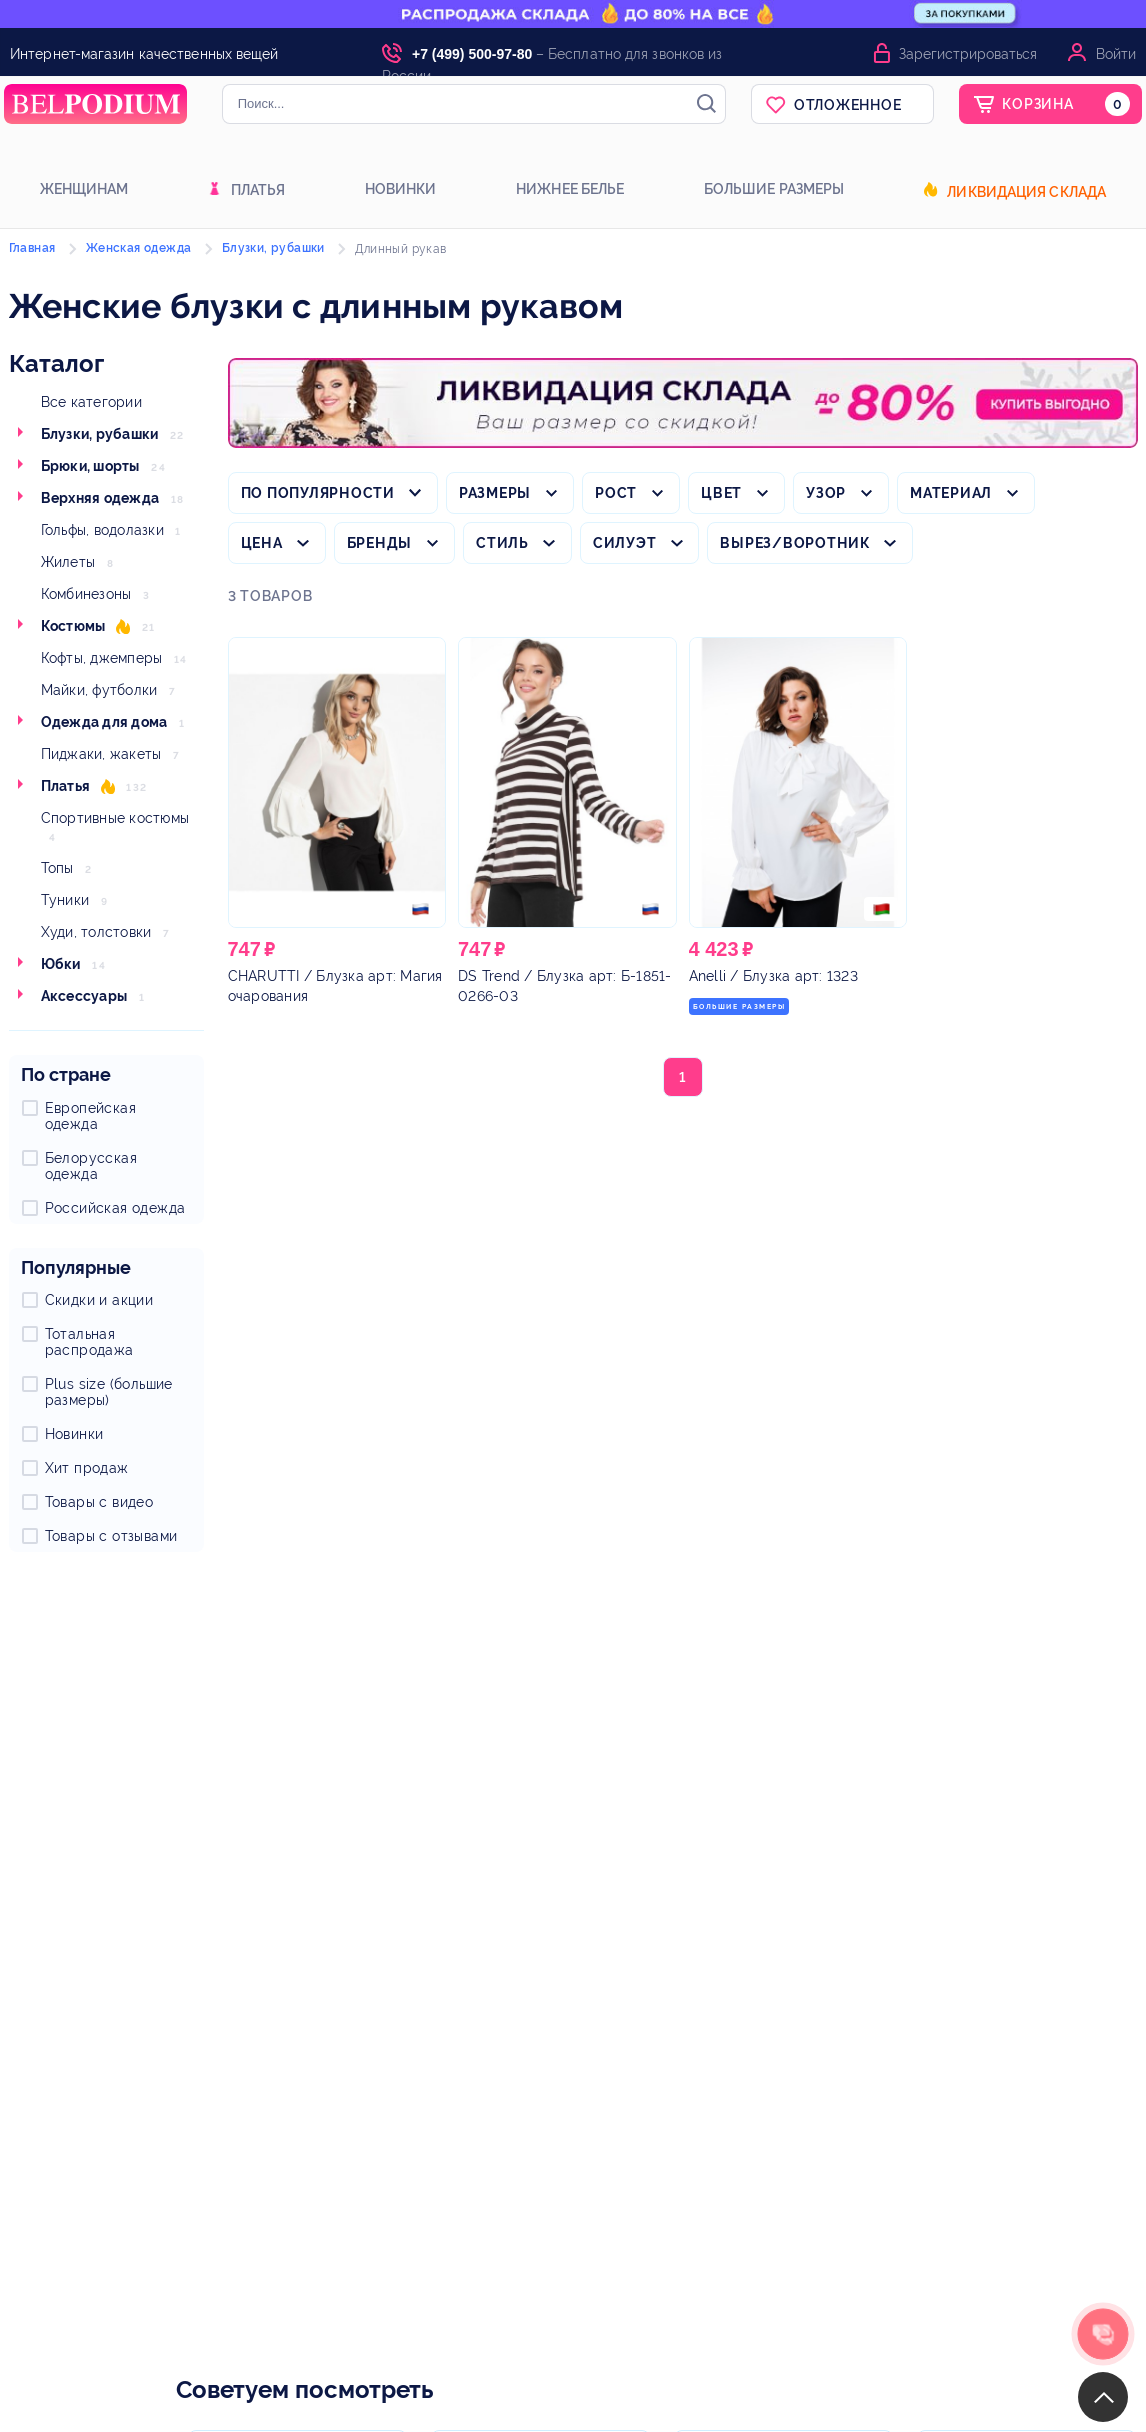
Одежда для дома (104, 722)
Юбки (61, 964)
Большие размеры (774, 189)
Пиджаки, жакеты (101, 754)
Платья (258, 190)
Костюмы (73, 626)
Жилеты (68, 562)
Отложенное (848, 105)
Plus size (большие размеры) (109, 1392)
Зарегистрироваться (968, 54)
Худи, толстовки (96, 932)
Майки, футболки (99, 690)
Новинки (401, 189)
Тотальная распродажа (89, 1342)
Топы (57, 868)
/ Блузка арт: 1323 (773, 976)
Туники (65, 900)
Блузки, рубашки (100, 434)
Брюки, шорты (90, 466)
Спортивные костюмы (115, 818)
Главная (32, 248)
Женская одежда (139, 248)
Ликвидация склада (1026, 192)
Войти (1116, 54)
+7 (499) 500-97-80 (472, 54)
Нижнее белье (570, 189)
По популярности (318, 493)
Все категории (91, 402)
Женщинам (84, 189)
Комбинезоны (86, 594)
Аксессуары (84, 996)
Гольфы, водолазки (102, 530)
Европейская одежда (90, 1116)
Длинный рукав (400, 249)
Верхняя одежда (100, 498)
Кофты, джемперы (102, 658)
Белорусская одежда (91, 1166)
